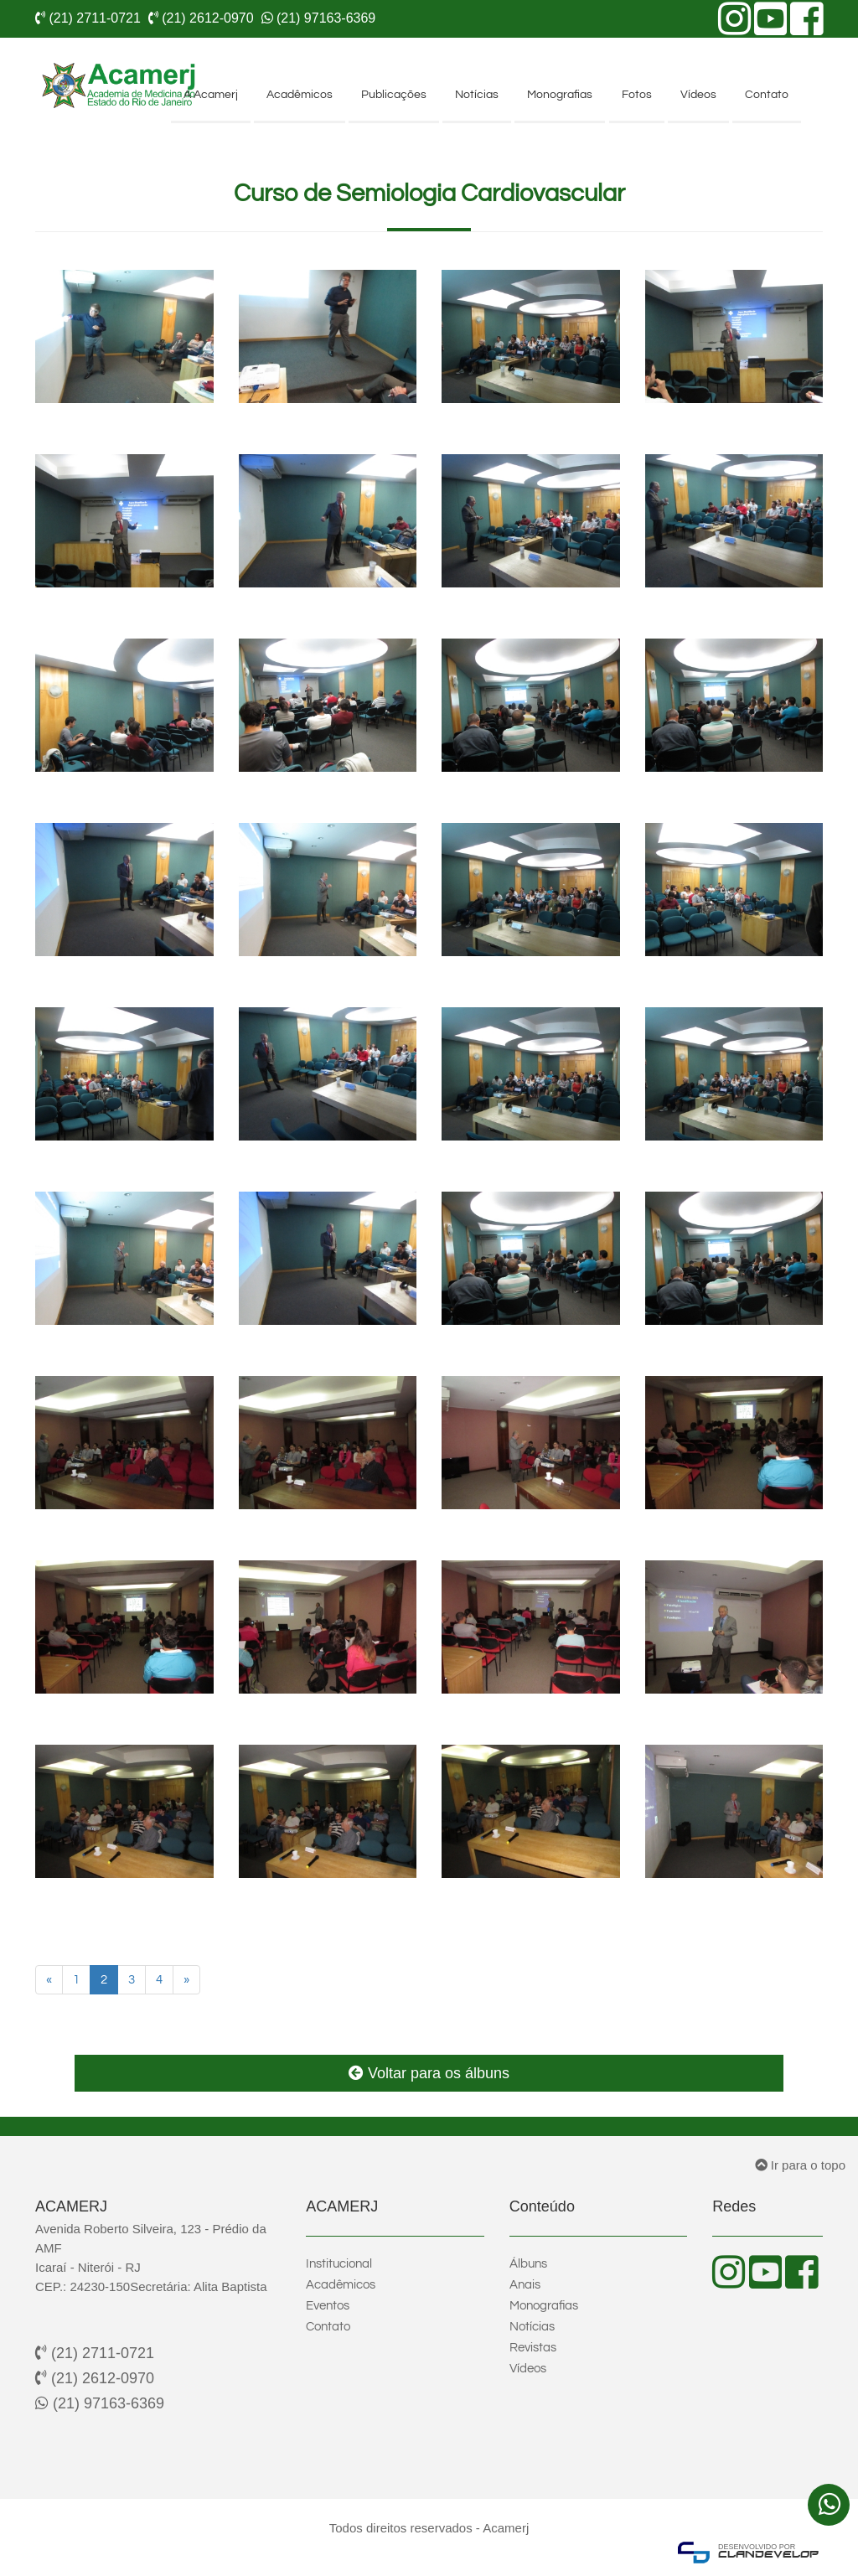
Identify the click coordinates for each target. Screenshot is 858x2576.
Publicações (393, 95)
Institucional (339, 2264)
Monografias (559, 95)
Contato (766, 95)
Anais (524, 2285)
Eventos (327, 2305)
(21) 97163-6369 (99, 2403)
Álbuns (528, 2264)
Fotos (637, 95)
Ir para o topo (800, 2165)
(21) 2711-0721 (94, 2353)
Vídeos (698, 95)
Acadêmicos (299, 95)
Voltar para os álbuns (429, 2073)
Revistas (532, 2347)
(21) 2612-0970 (94, 2378)
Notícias (477, 95)
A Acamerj (210, 95)
